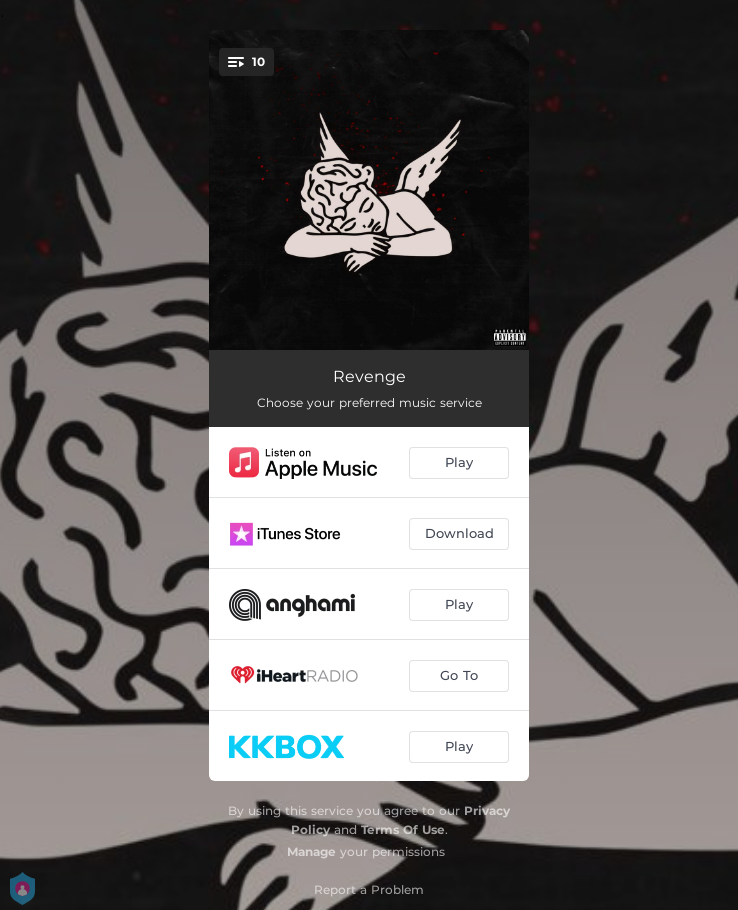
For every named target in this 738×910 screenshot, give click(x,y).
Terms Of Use (403, 829)
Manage (311, 851)
